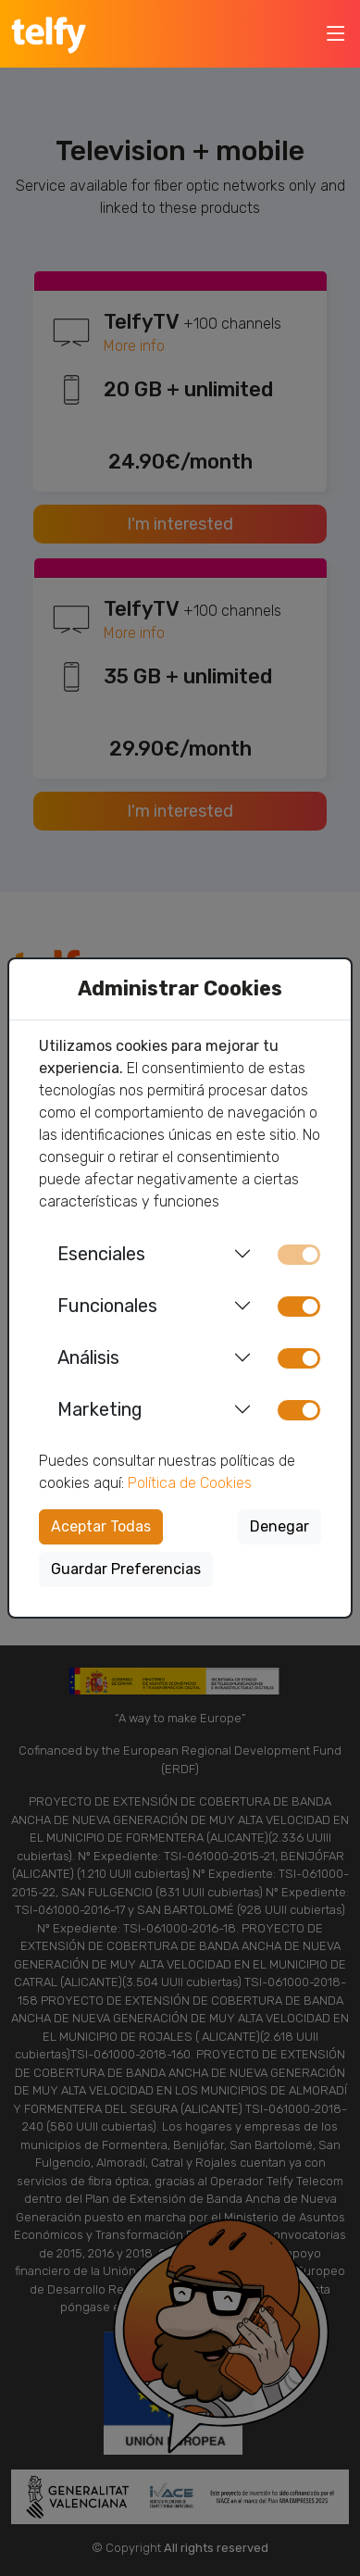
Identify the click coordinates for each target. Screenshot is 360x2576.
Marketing (100, 1409)
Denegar (279, 1526)
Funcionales (107, 1305)
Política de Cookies (190, 1483)
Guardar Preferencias (126, 1569)
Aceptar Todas (101, 1526)
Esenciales (101, 1254)
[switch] (299, 1306)
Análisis (88, 1357)
